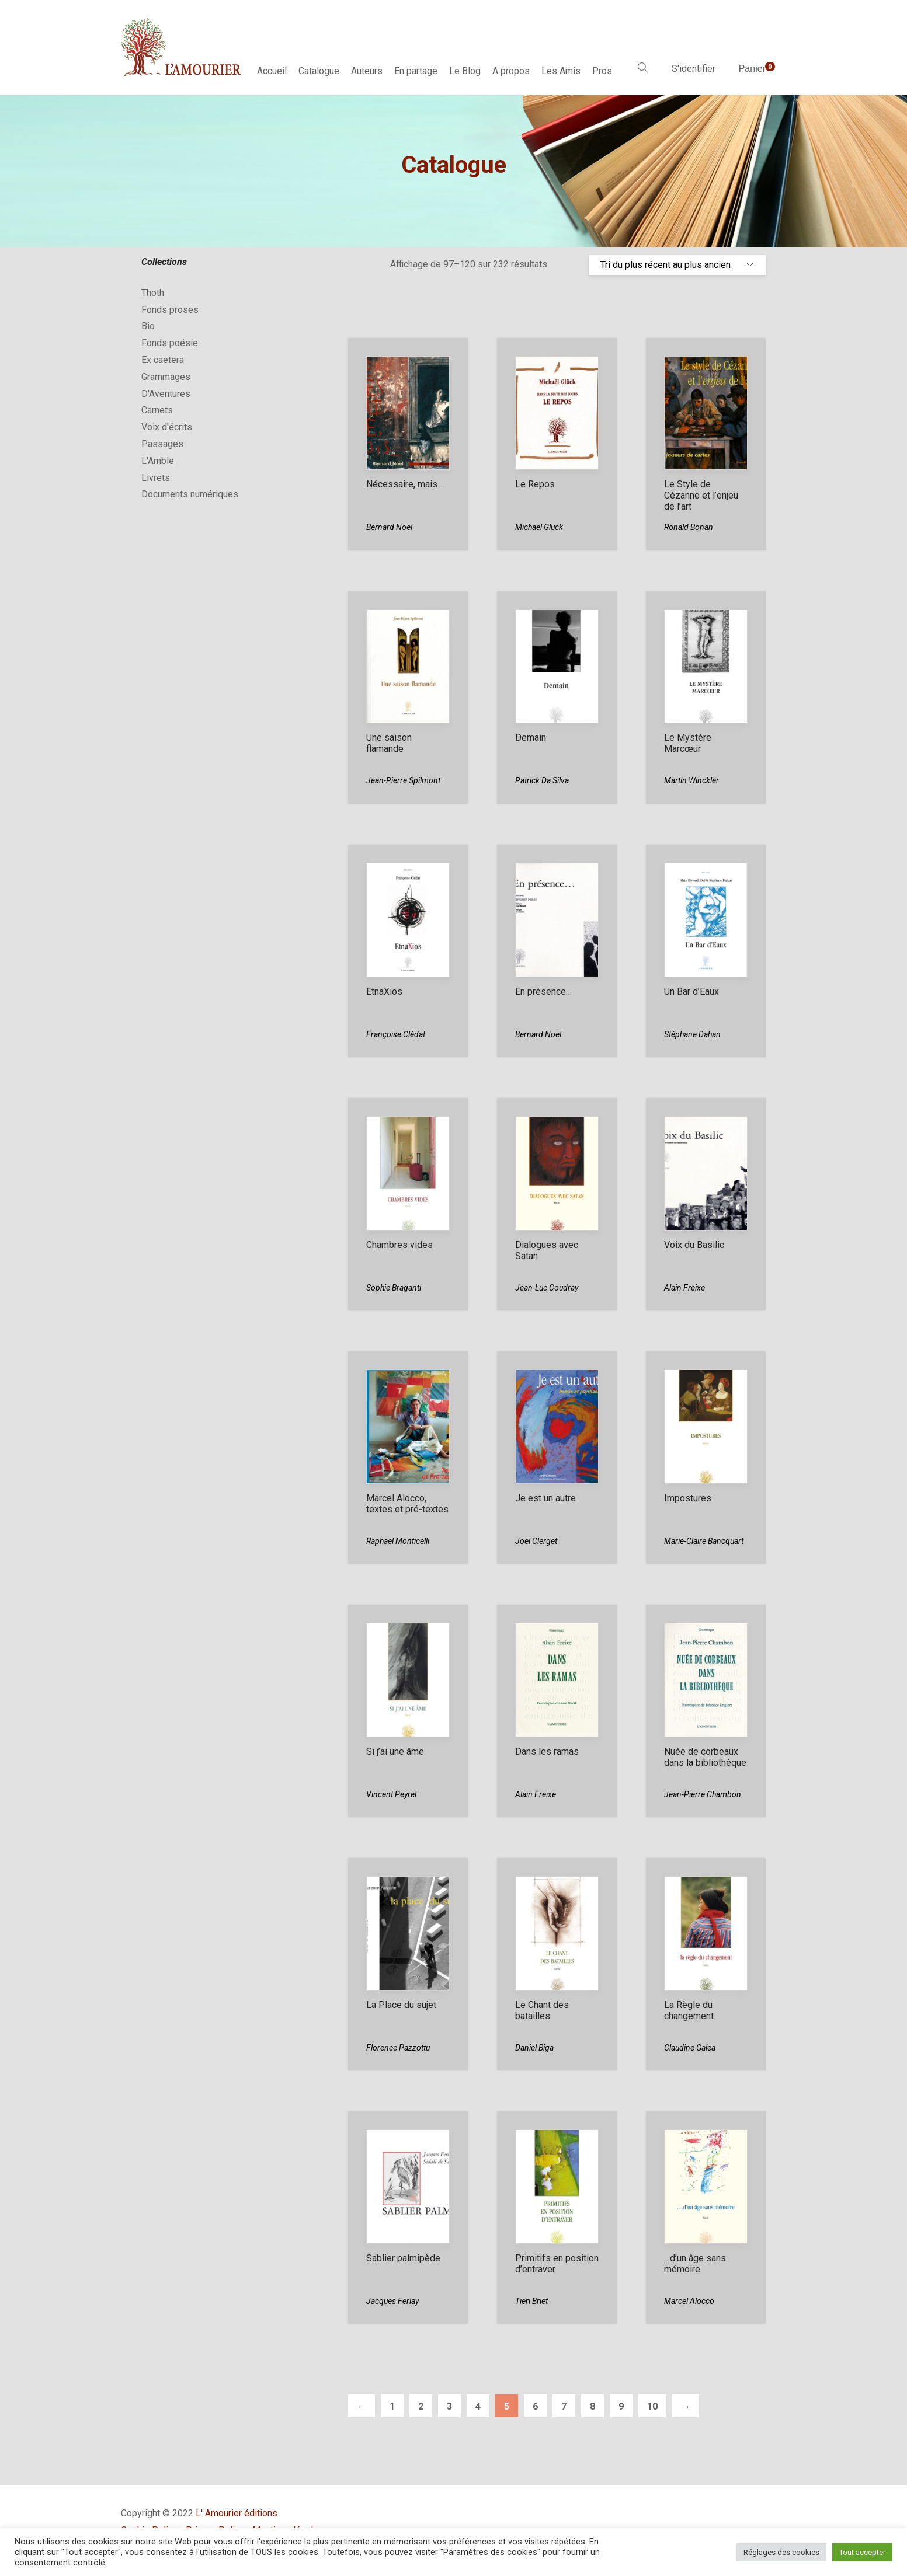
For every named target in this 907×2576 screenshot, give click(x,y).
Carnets (157, 410)
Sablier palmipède (403, 2258)
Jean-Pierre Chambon (702, 1794)
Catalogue (318, 70)
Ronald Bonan (688, 527)
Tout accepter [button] (862, 2552)
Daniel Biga (534, 2047)
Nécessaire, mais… (404, 484)
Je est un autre (545, 1498)
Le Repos (535, 484)
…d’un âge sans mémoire (695, 2264)
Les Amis (561, 70)
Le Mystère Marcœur (687, 743)
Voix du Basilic (694, 1244)
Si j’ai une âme (395, 1751)
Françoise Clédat (395, 1034)
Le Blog (465, 70)
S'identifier (693, 68)
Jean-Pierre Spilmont (403, 780)
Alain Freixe (684, 1287)
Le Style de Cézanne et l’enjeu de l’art (701, 495)
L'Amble (157, 460)
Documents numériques (189, 494)
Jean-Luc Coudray (546, 1287)
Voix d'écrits (166, 427)
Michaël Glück (539, 527)
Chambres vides (399, 1244)
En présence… (543, 991)
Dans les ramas (547, 1751)
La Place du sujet (401, 2004)
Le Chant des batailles (542, 2010)
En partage (415, 70)
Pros (602, 70)
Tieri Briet (531, 2301)
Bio (148, 326)
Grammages (165, 376)
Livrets (155, 477)
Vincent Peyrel (391, 1794)
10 (652, 2406)
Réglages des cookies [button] (781, 2552)
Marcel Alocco (689, 2301)
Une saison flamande (389, 743)
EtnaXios (384, 991)
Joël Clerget (536, 1541)
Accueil (272, 70)
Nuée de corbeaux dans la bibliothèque (705, 1757)
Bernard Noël (389, 527)
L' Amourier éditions (236, 2513)
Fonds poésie (169, 342)
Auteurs (367, 70)
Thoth (152, 292)
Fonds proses (170, 309)
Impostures (687, 1498)
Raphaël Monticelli (397, 1541)
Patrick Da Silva (542, 780)
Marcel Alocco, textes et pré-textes (407, 1504)
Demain (530, 737)
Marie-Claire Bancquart (703, 1541)
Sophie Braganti (393, 1287)
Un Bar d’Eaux (691, 991)
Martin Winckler (691, 780)
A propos (511, 70)
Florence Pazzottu (398, 2047)
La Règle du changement (689, 2010)
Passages (162, 443)
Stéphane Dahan (692, 1034)
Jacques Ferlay (392, 2301)
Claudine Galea (689, 2047)
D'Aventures (165, 393)
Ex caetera (162, 359)
